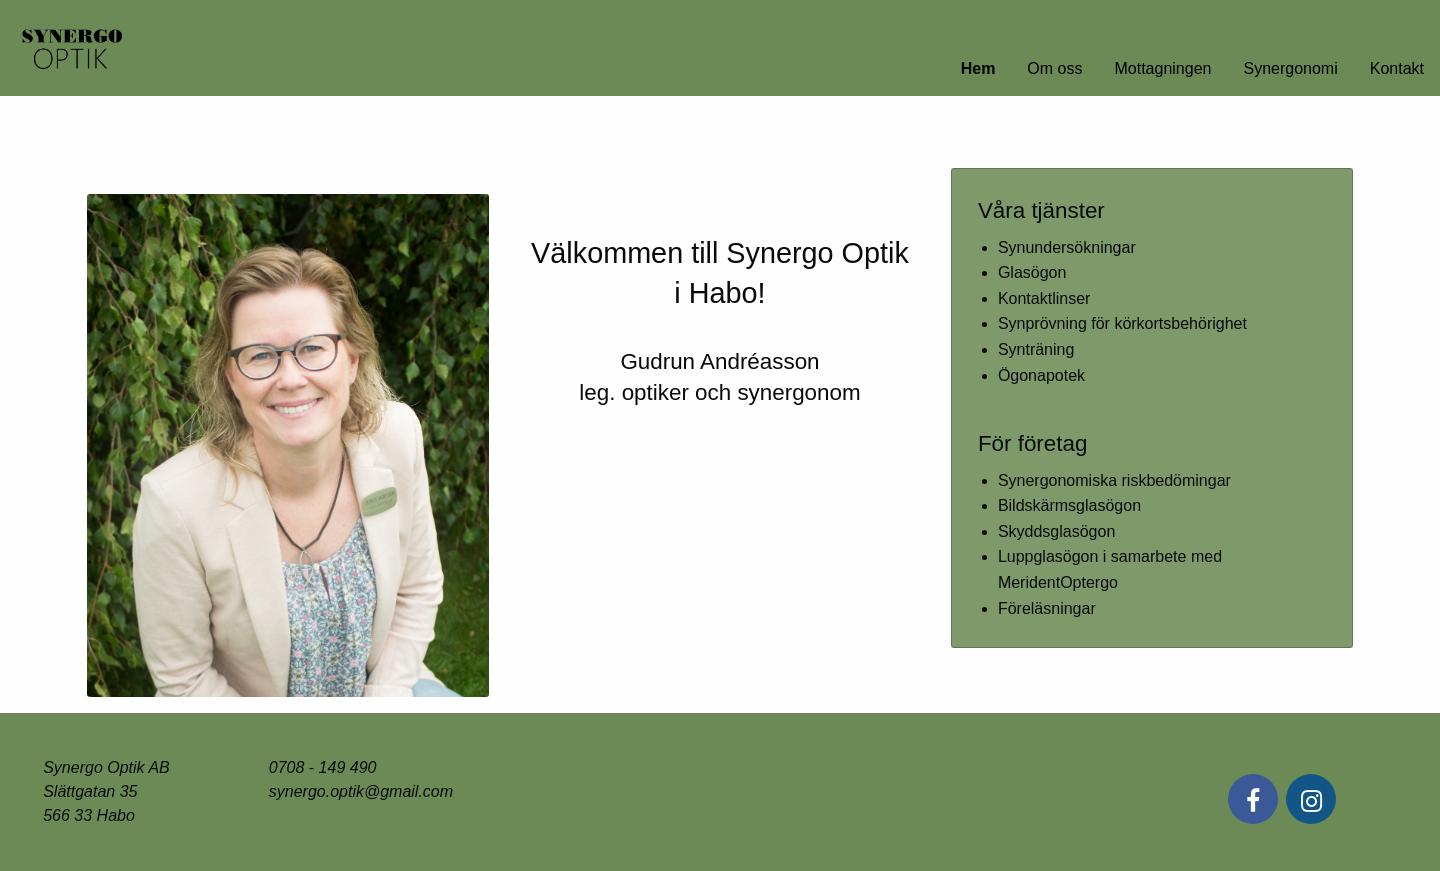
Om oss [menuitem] (1054, 68)
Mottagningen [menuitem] (1162, 68)
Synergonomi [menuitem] (1290, 68)
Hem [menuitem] (978, 68)
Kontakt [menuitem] (1397, 68)
